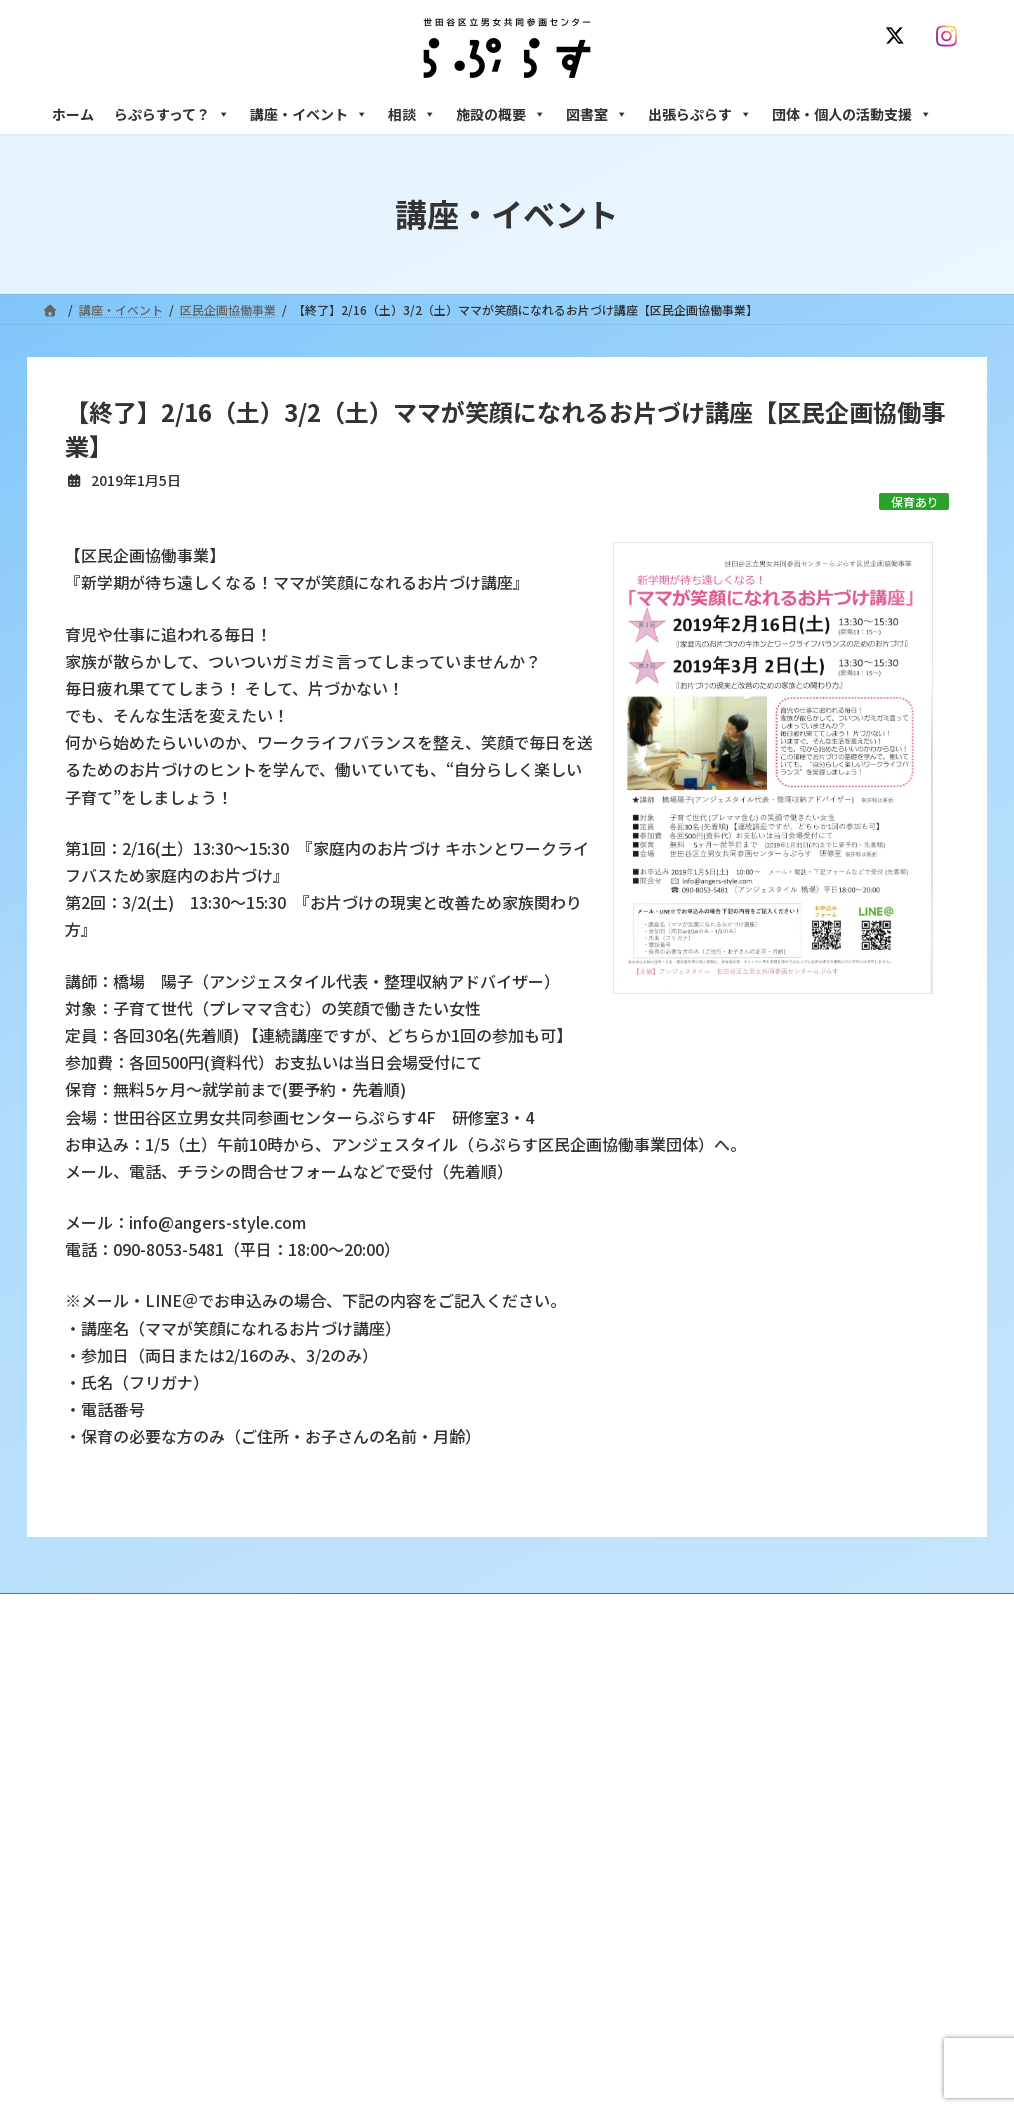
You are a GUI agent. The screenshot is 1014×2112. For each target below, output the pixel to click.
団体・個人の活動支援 (852, 114)
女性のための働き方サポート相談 (796, 1765)
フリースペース (746, 1956)
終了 (398, 1869)
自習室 (724, 1991)
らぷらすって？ (172, 114)
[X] (899, 36)
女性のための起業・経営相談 (784, 1886)
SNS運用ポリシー (710, 1611)
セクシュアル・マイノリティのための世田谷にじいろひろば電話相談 (837, 1809)
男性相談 (730, 1852)
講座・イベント (309, 114)
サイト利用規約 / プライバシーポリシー (515, 1611)
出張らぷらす (700, 114)
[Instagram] (951, 36)
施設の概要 (501, 114)
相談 (412, 114)
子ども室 (730, 2025)
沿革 (398, 1730)
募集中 (404, 1835)
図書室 (597, 114)
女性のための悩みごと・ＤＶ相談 (796, 1730)
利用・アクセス (427, 1765)
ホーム (73, 114)
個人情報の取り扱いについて (875, 1611)
